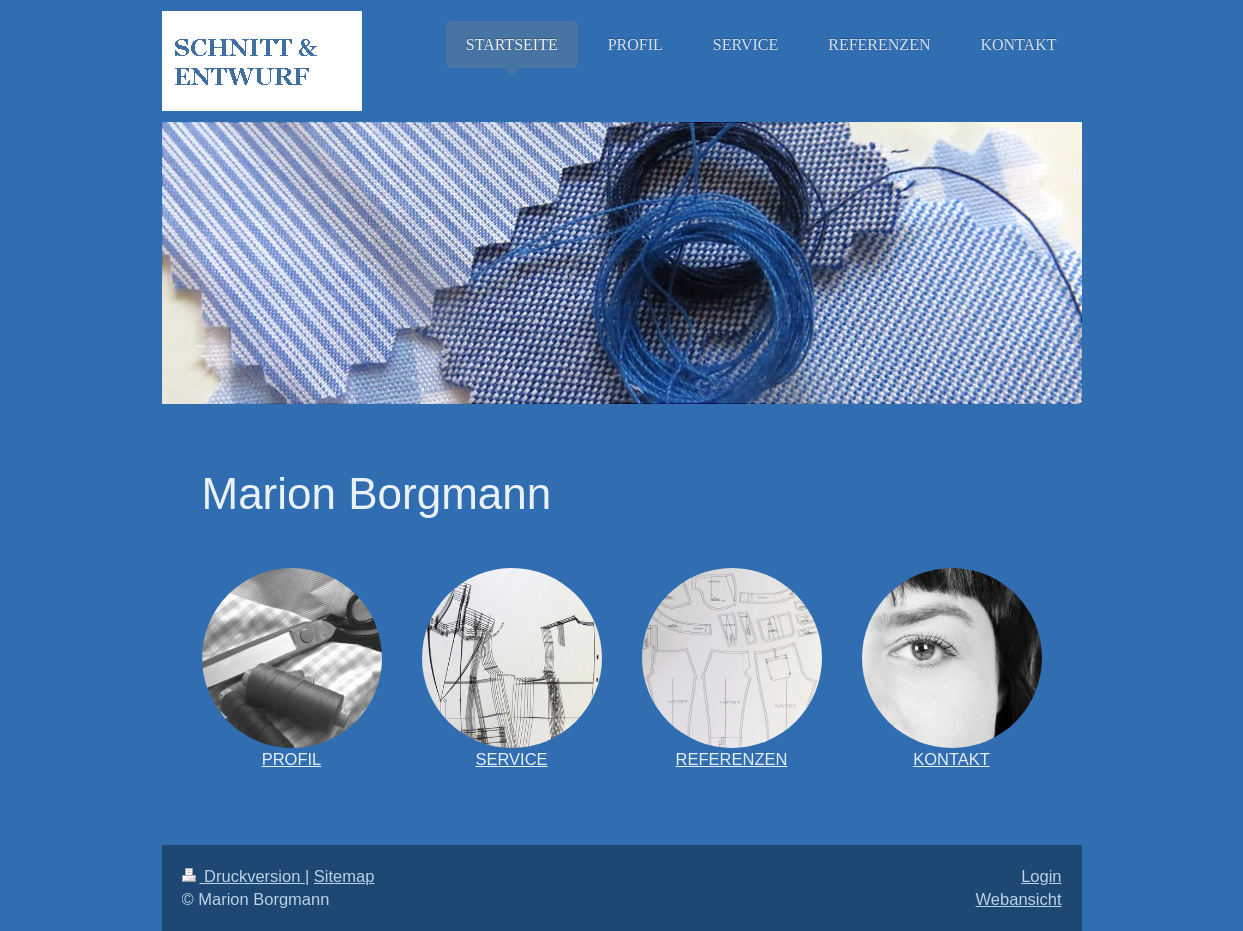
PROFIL (292, 759)
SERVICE (511, 759)
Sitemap (344, 876)
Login (1041, 876)
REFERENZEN (732, 759)
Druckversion (243, 876)
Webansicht (1019, 899)
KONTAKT (951, 759)
